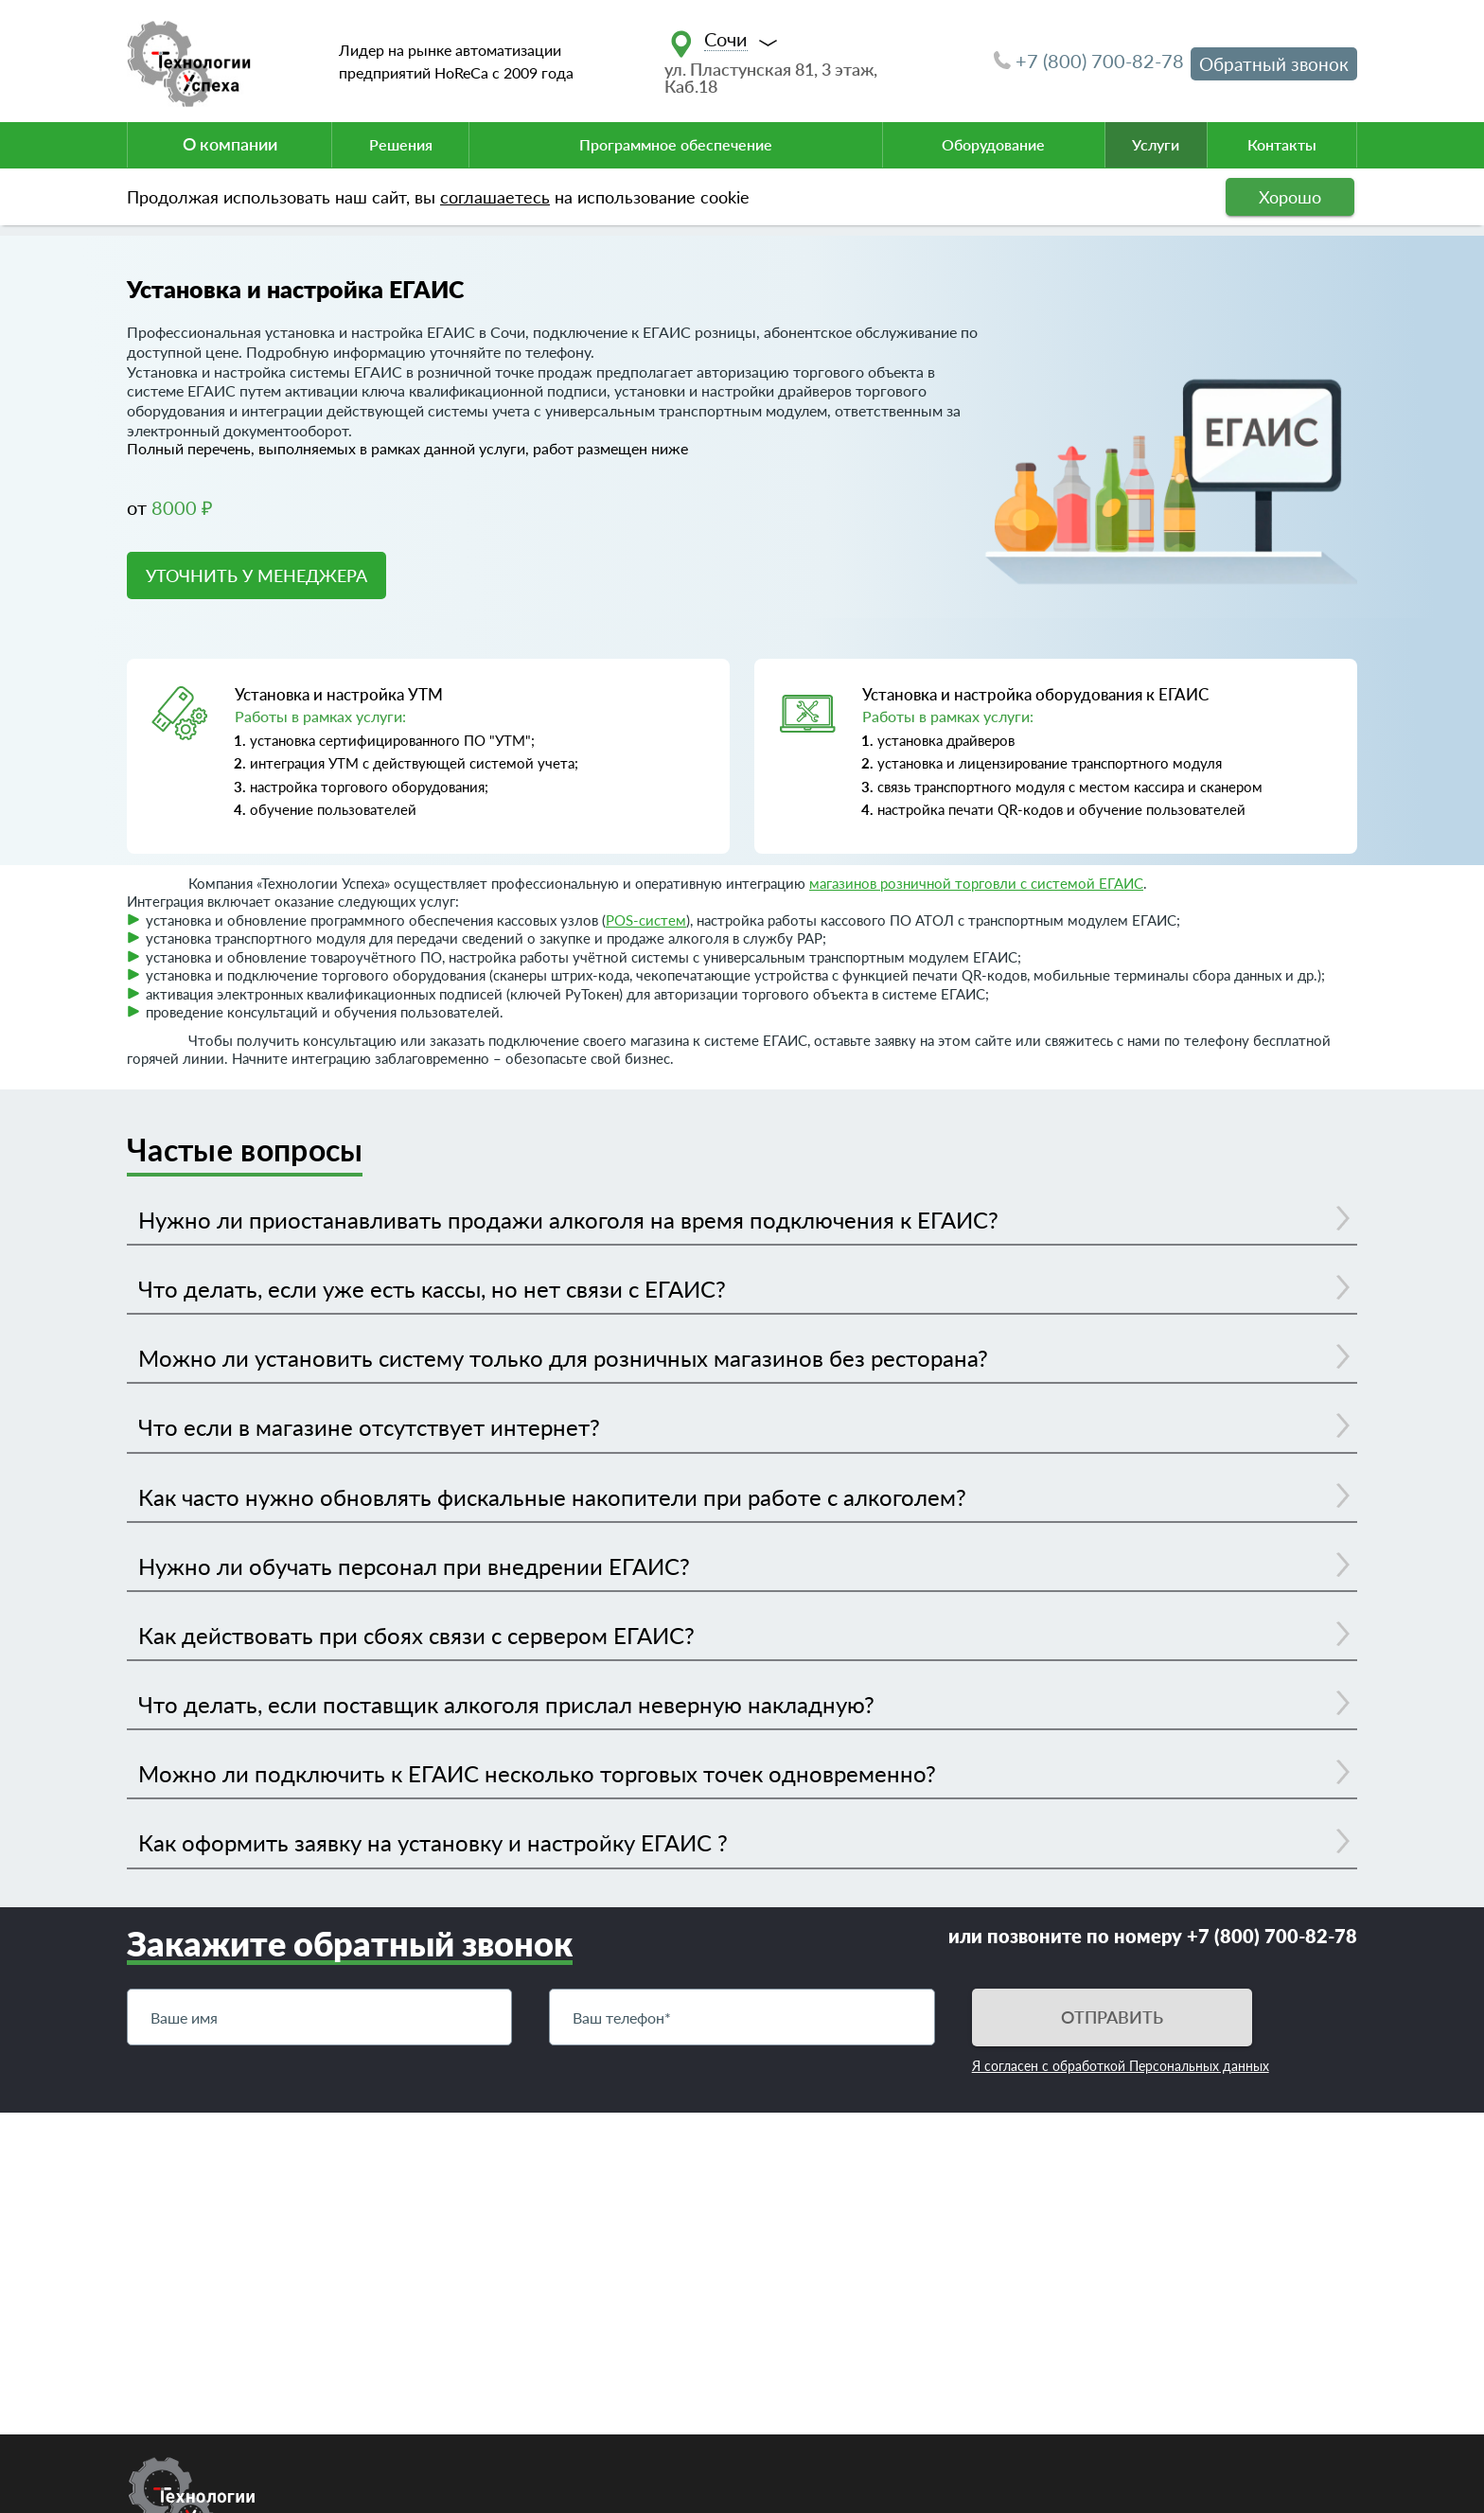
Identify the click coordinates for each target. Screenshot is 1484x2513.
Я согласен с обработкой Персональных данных (1120, 2066)
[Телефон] (741, 2017)
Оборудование (993, 144)
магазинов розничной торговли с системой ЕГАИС (976, 883)
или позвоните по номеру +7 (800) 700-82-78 (1152, 1935)
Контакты (1281, 144)
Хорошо (1290, 196)
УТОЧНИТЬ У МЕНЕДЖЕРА (256, 575)
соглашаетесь (495, 196)
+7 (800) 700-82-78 (1089, 60)
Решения (401, 144)
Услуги (1155, 144)
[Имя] (319, 2017)
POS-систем (646, 920)
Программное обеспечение (675, 144)
